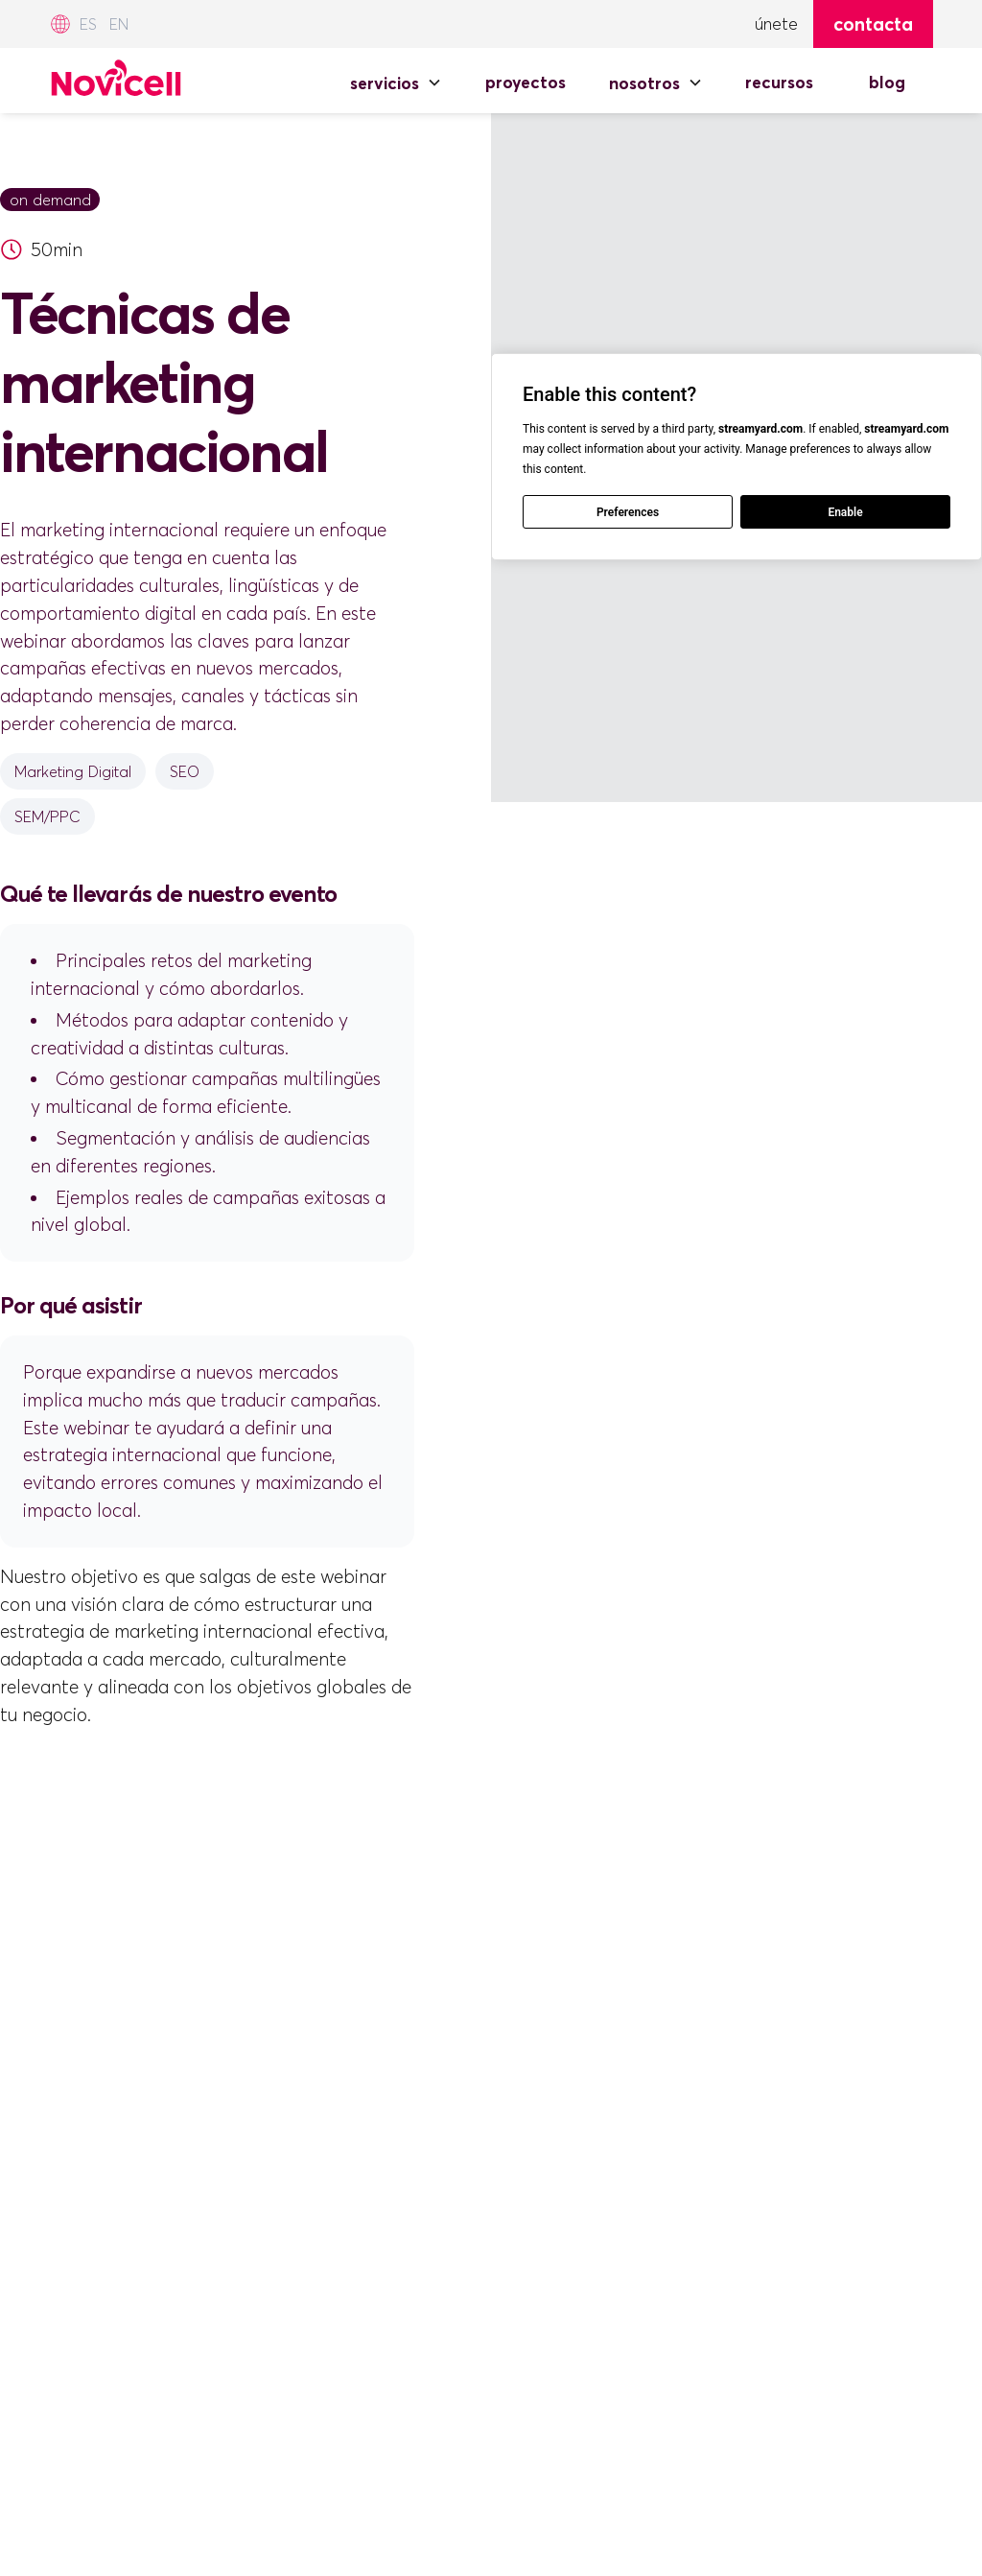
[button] (396, 82)
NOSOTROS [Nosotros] (644, 83)
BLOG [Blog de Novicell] (887, 82)
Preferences (627, 512)
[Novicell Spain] (116, 74)
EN (119, 24)
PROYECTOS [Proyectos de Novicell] (525, 82)
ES (88, 24)
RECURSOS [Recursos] (779, 82)
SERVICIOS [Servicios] (384, 83)
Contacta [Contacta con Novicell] (873, 23)
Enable (845, 512)
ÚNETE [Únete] (776, 24)
